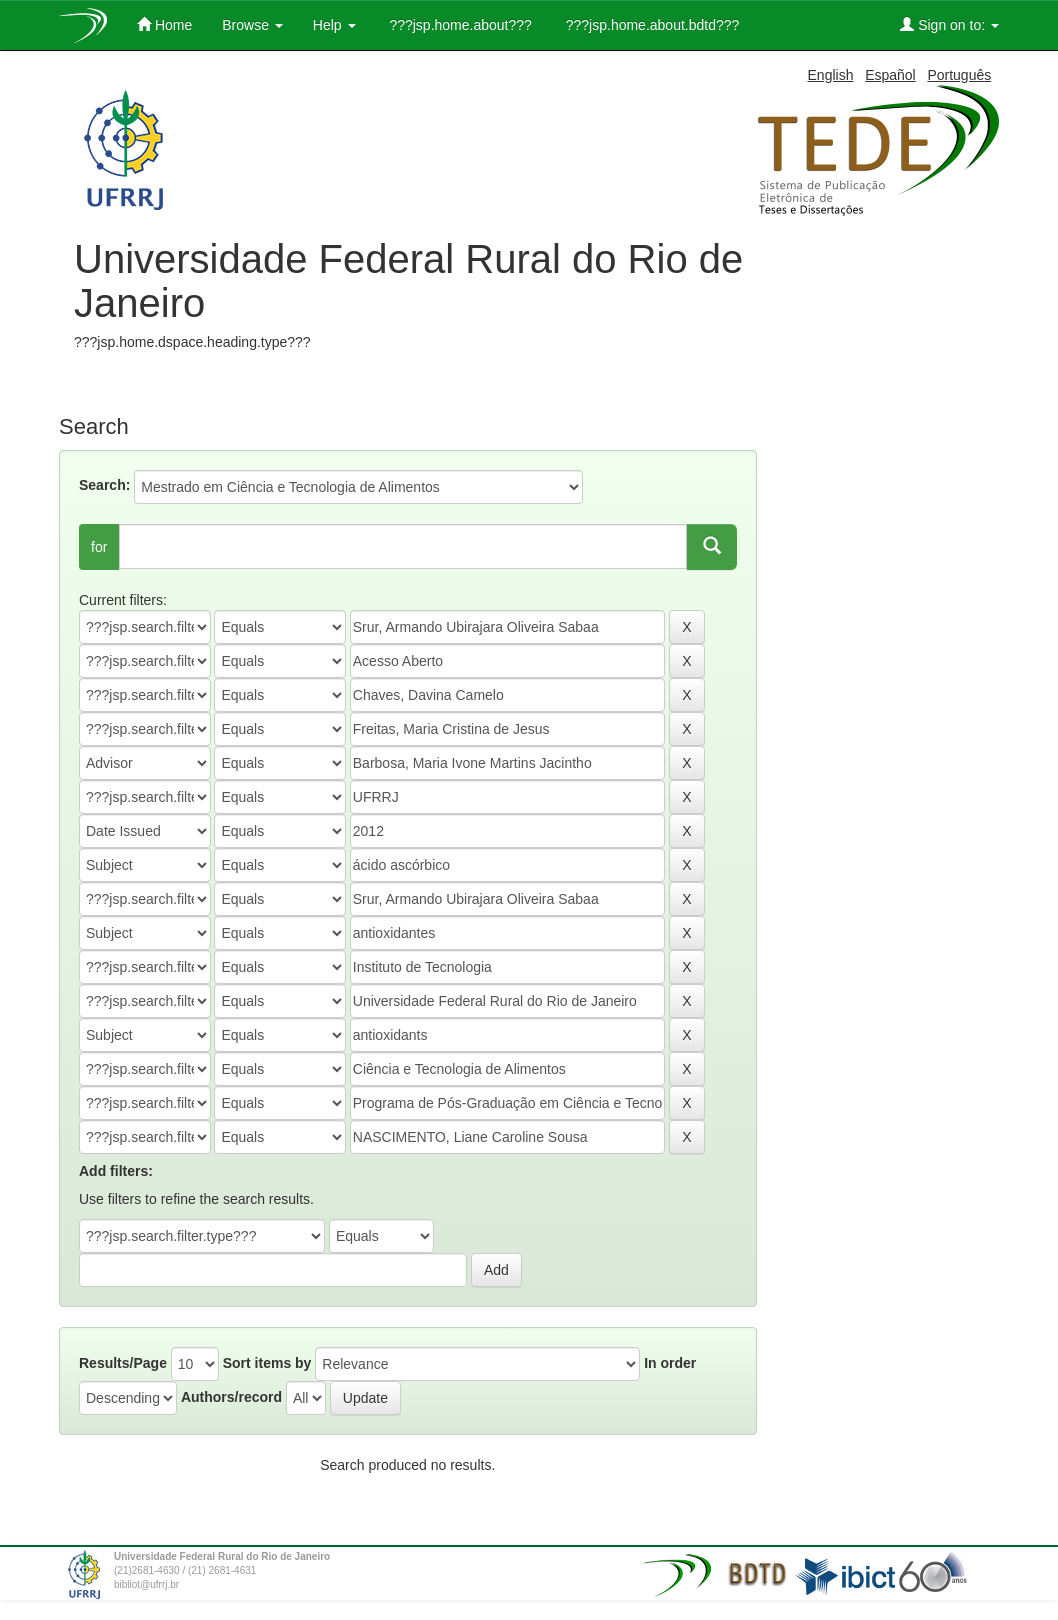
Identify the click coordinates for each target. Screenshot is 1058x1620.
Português (959, 75)
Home (164, 24)
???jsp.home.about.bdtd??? (650, 25)
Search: (104, 485)
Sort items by (267, 1363)
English (831, 75)
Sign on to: (949, 24)
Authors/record (231, 1397)
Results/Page (123, 1363)
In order (670, 1363)
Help (334, 25)
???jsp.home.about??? (459, 25)
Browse (252, 25)
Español (890, 75)
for (99, 547)
